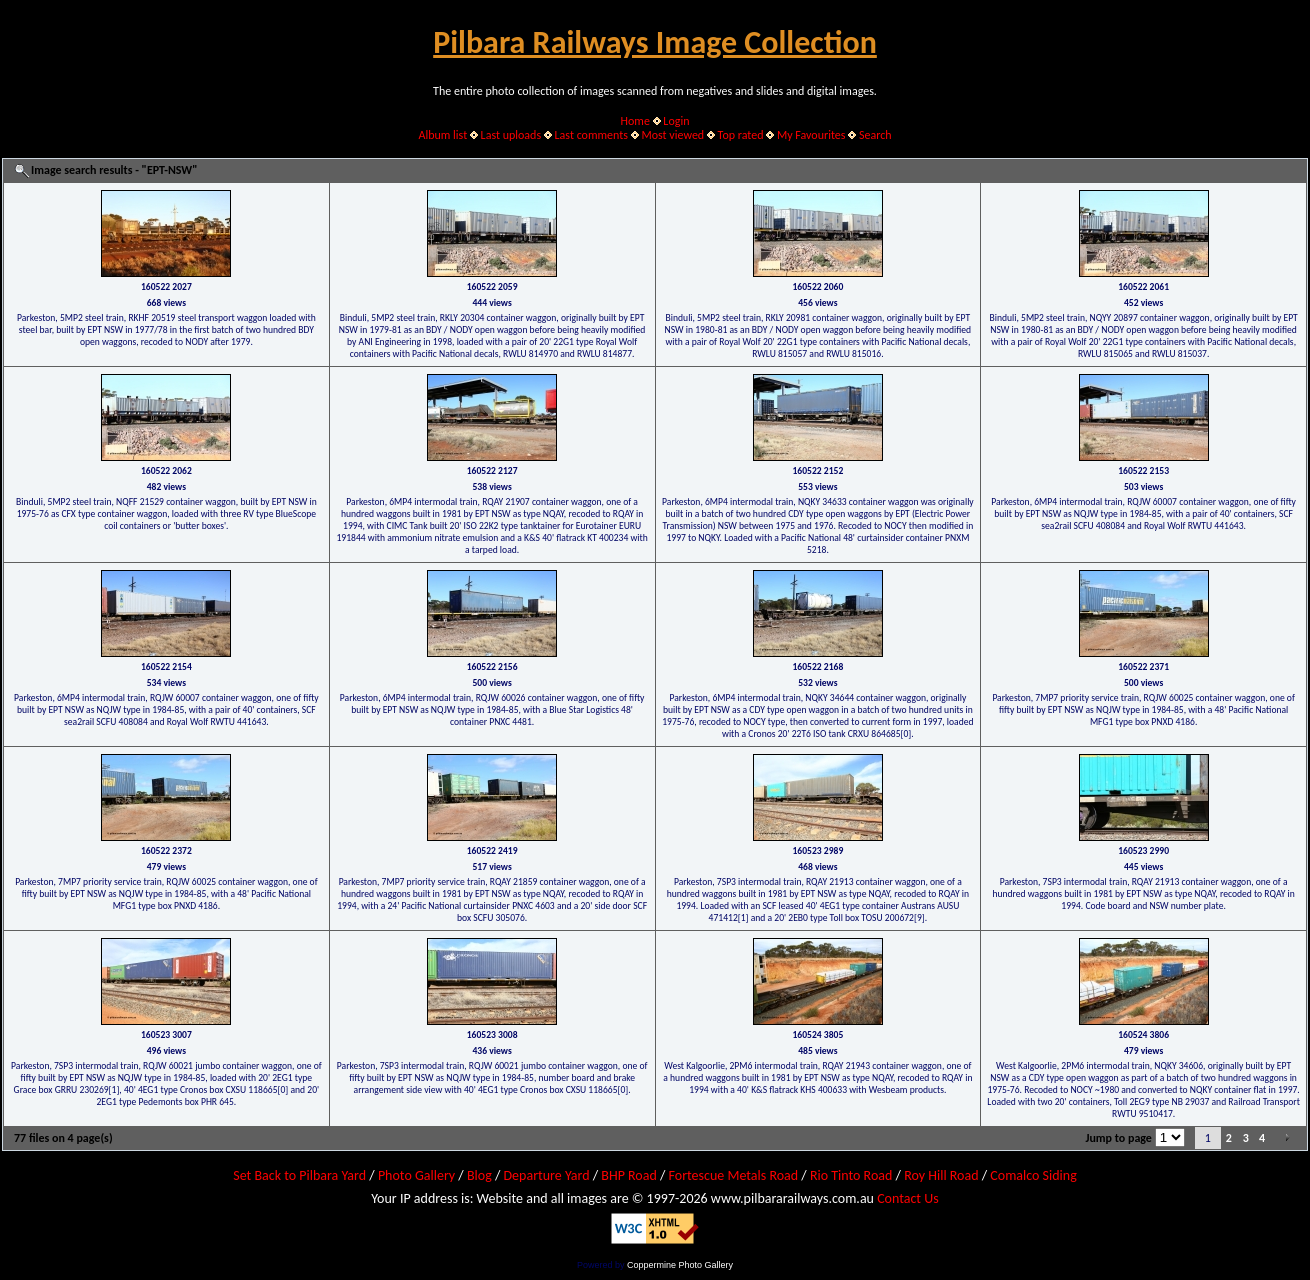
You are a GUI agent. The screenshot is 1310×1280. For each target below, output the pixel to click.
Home (635, 121)
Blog (479, 1175)
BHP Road (629, 1175)
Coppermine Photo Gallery (680, 1265)
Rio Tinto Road (851, 1175)
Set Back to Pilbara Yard (299, 1175)
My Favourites (811, 135)
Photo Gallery (416, 1175)
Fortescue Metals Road (734, 1175)
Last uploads (511, 135)
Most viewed (672, 135)
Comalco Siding (1033, 1175)
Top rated (741, 135)
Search (875, 135)
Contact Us (908, 1198)
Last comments (591, 135)
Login (676, 121)
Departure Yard (546, 1175)
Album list (442, 135)
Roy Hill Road (941, 1175)
